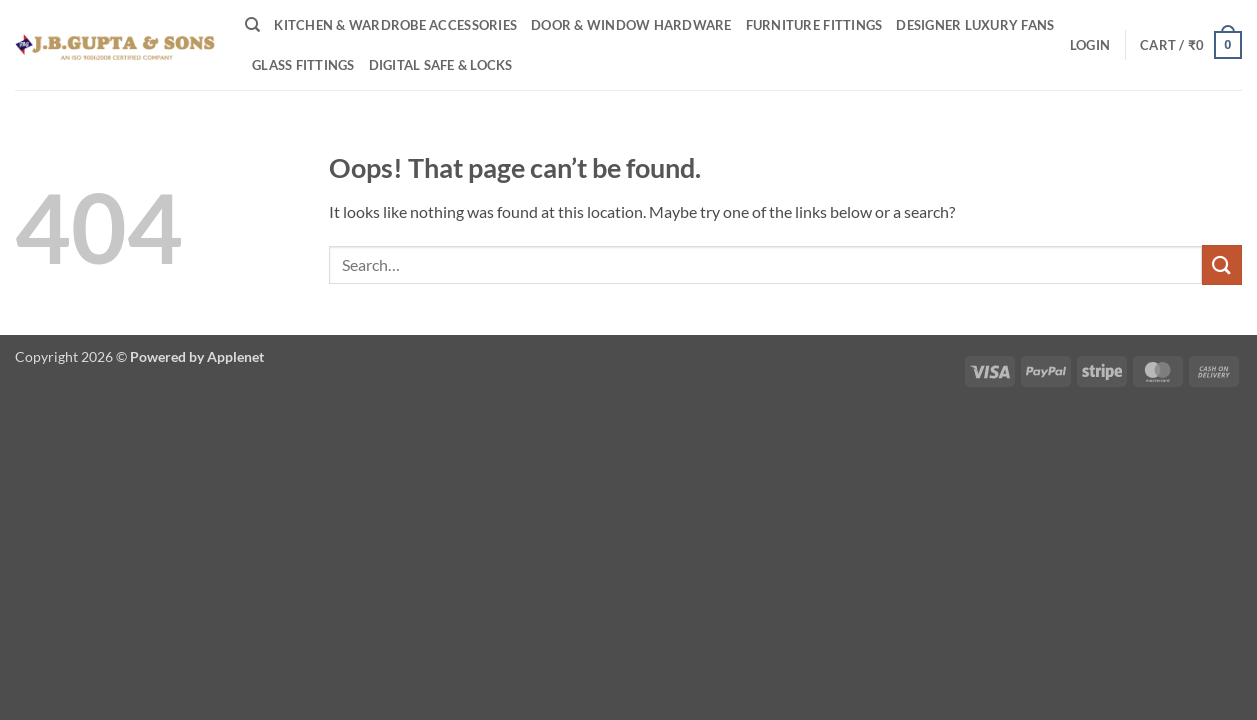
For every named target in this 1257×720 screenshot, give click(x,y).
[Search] (252, 25)
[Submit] (1222, 264)
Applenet (235, 356)
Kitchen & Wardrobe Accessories (395, 25)
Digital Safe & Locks (441, 65)
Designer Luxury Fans (975, 25)
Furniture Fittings (814, 25)
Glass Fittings (303, 65)
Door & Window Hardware (631, 25)
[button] (1090, 45)
